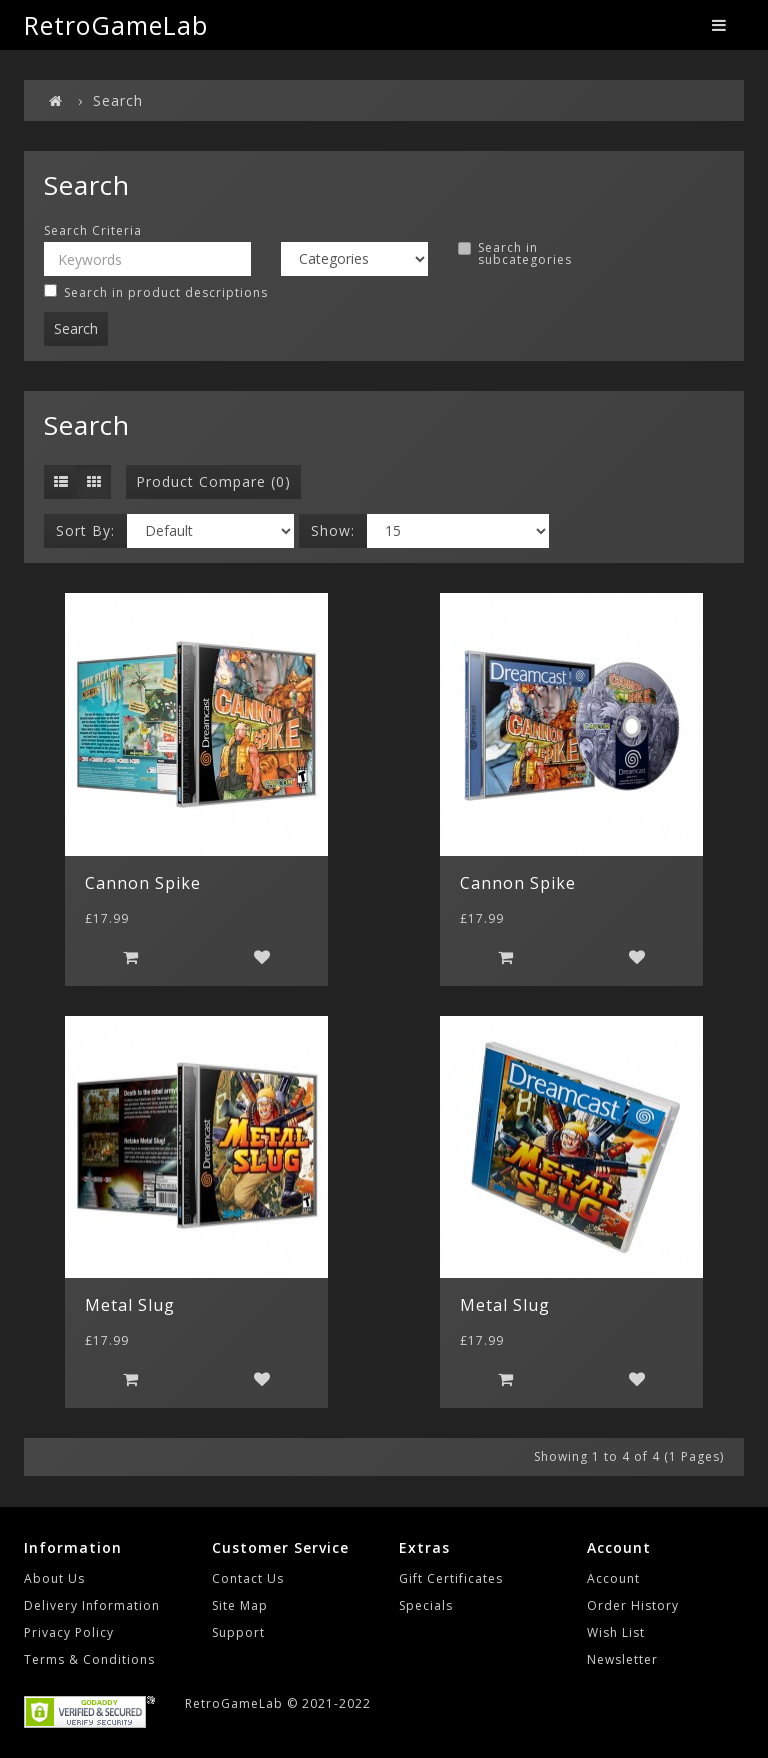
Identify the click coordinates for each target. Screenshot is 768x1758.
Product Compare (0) (213, 481)
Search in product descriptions (156, 292)
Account (613, 1578)
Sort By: (85, 530)
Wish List (616, 1632)
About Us (54, 1578)
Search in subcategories (515, 254)
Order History (633, 1605)
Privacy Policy (69, 1632)
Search (118, 100)
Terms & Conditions (89, 1659)
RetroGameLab (116, 25)
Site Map (240, 1605)
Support (238, 1632)
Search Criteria (93, 231)
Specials (426, 1605)
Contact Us (248, 1578)
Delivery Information (92, 1605)
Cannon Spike (143, 883)
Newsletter (622, 1659)
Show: (333, 530)
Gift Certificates (451, 1578)
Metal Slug (130, 1305)
